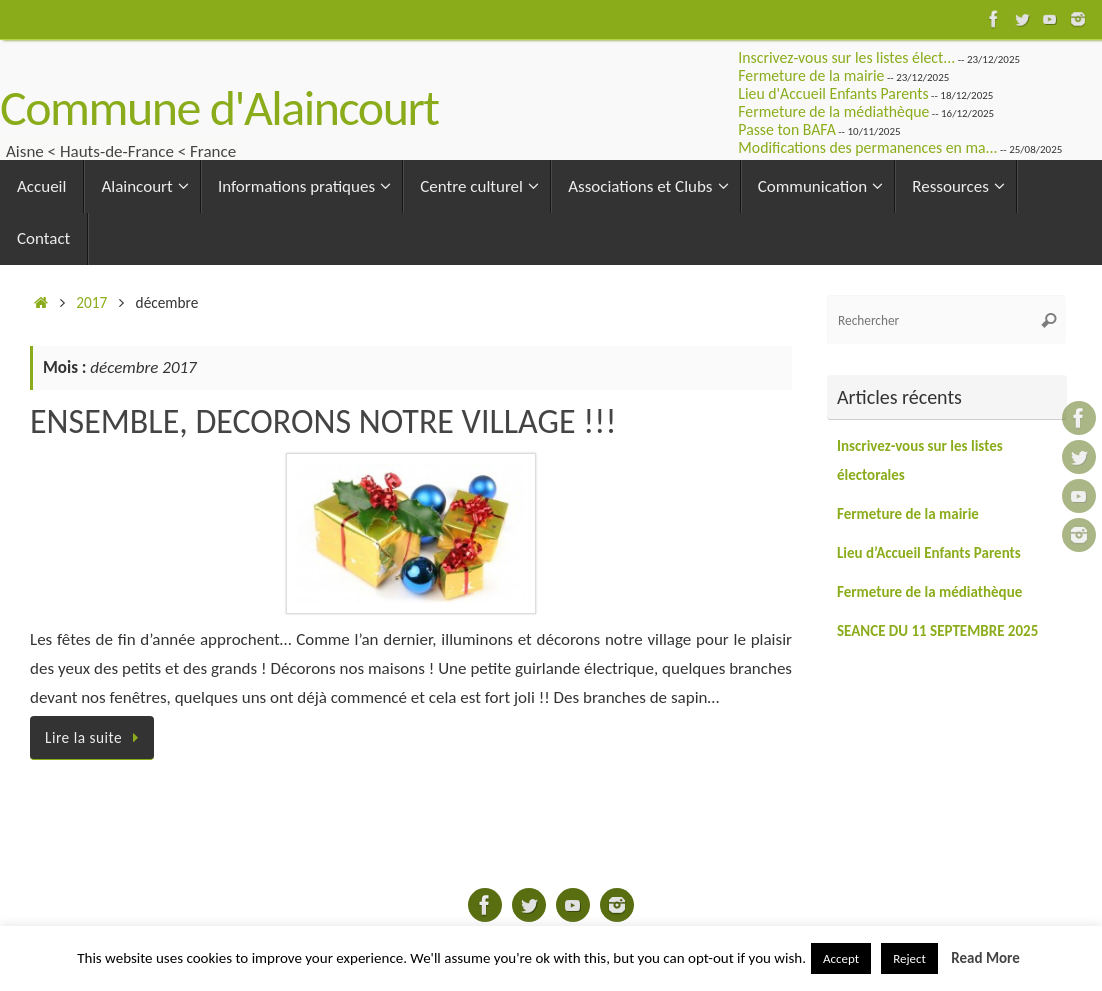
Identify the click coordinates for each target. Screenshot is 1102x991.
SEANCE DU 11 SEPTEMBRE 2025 (937, 631)
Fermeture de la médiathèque (833, 111)
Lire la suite (95, 737)
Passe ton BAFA (786, 129)
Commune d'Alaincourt (219, 107)
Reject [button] (909, 958)
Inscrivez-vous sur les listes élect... (846, 57)
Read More (985, 958)
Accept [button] (841, 958)
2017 (91, 302)
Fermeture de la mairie (811, 75)
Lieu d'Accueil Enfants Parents (833, 93)
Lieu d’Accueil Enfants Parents (929, 553)
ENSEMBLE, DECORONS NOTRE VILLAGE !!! (323, 421)
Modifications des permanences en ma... (867, 147)
